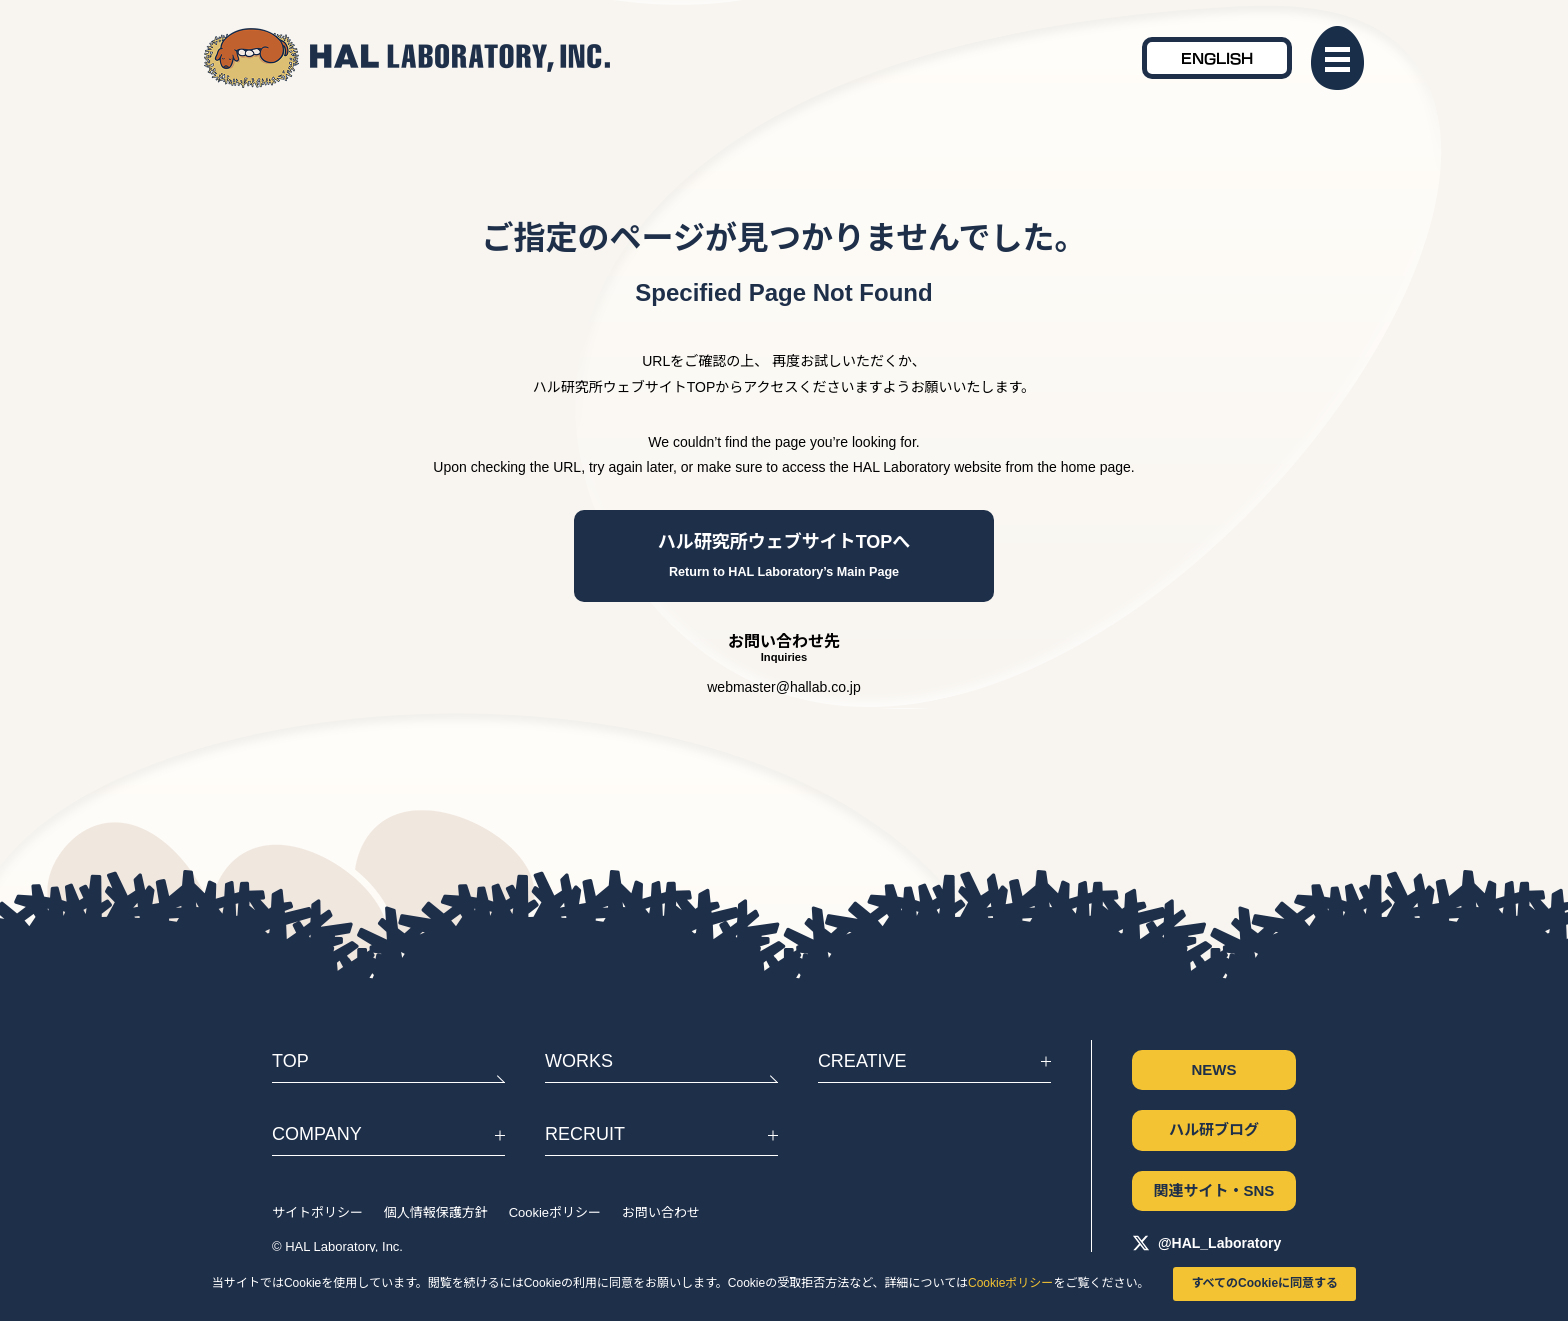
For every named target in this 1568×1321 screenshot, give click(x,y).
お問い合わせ (661, 1213)
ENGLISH (1217, 57)
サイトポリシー (317, 1213)
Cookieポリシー (1010, 1283)
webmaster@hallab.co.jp (784, 687)
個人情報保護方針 (436, 1213)
